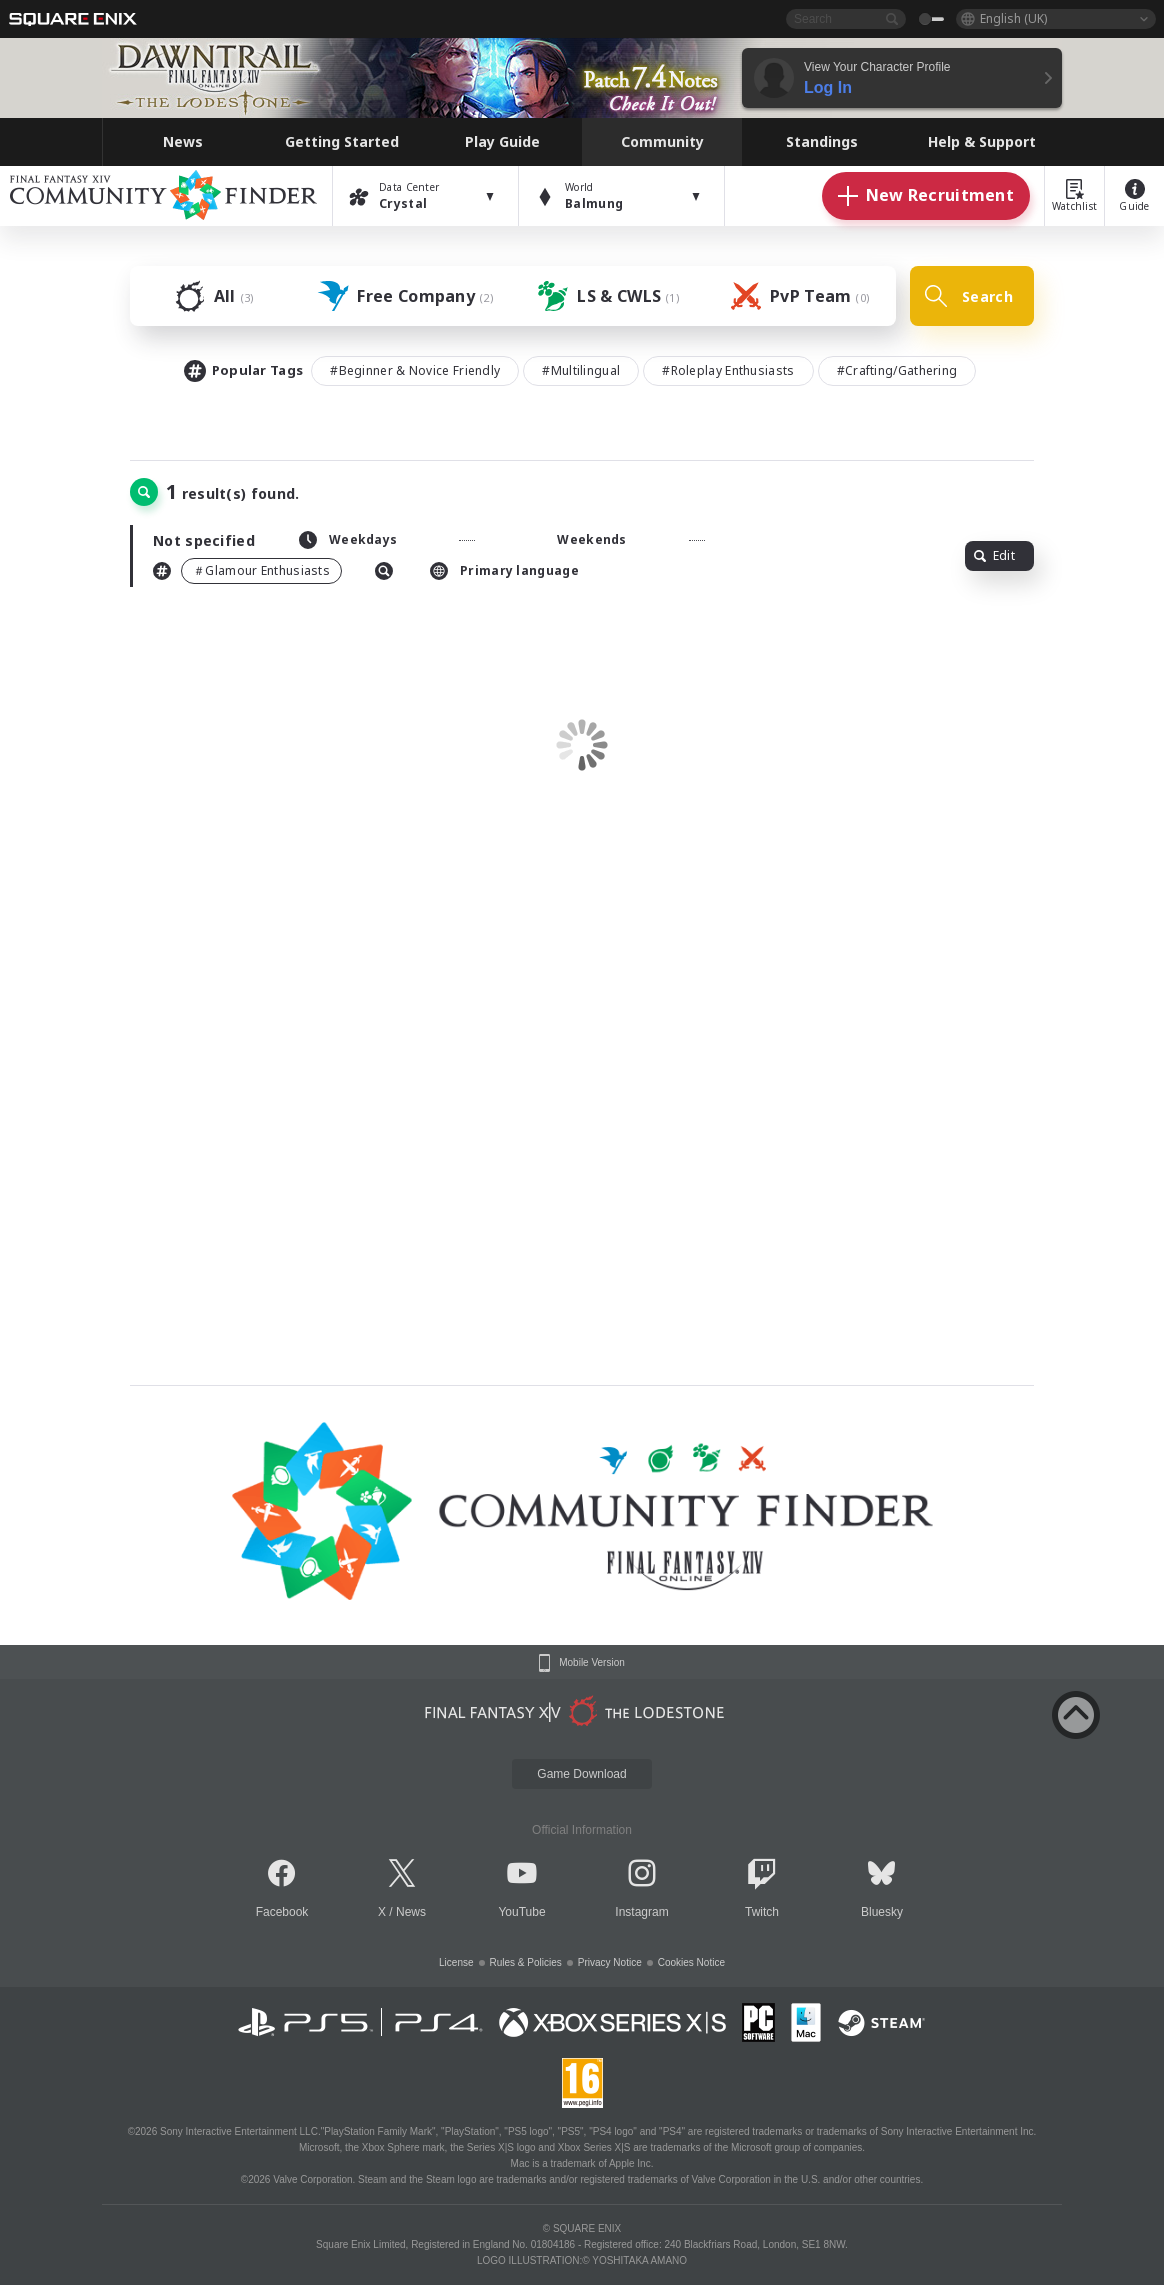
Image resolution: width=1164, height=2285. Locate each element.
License (456, 1962)
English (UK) (1013, 18)
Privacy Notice (610, 1962)
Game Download (581, 1774)
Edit (994, 555)
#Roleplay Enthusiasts (728, 370)
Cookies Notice (691, 1962)
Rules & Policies (526, 1962)
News (411, 1912)
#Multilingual (581, 370)
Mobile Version (592, 1663)
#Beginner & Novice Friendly (415, 370)
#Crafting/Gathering (897, 370)
